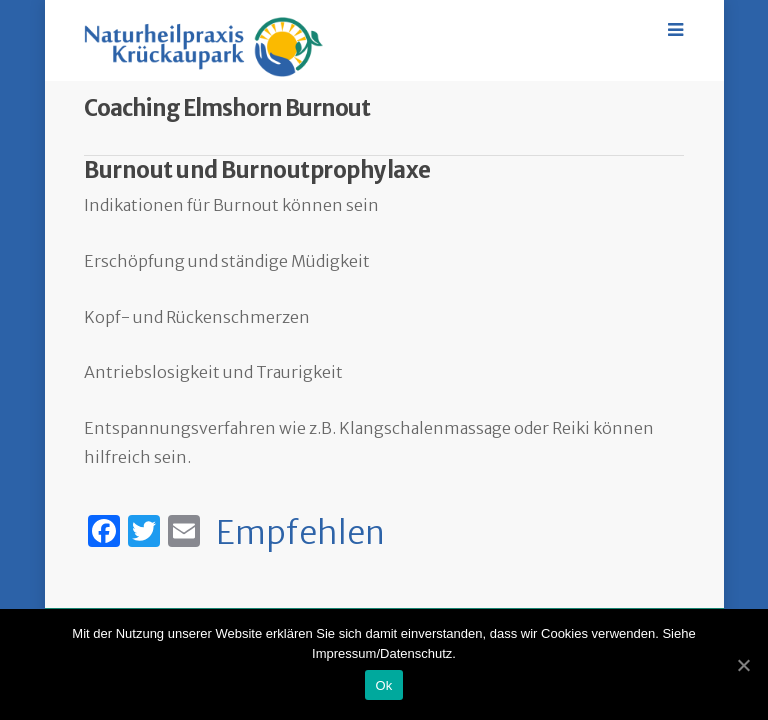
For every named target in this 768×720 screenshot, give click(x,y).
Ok (383, 685)
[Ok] (743, 665)
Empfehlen (300, 533)
